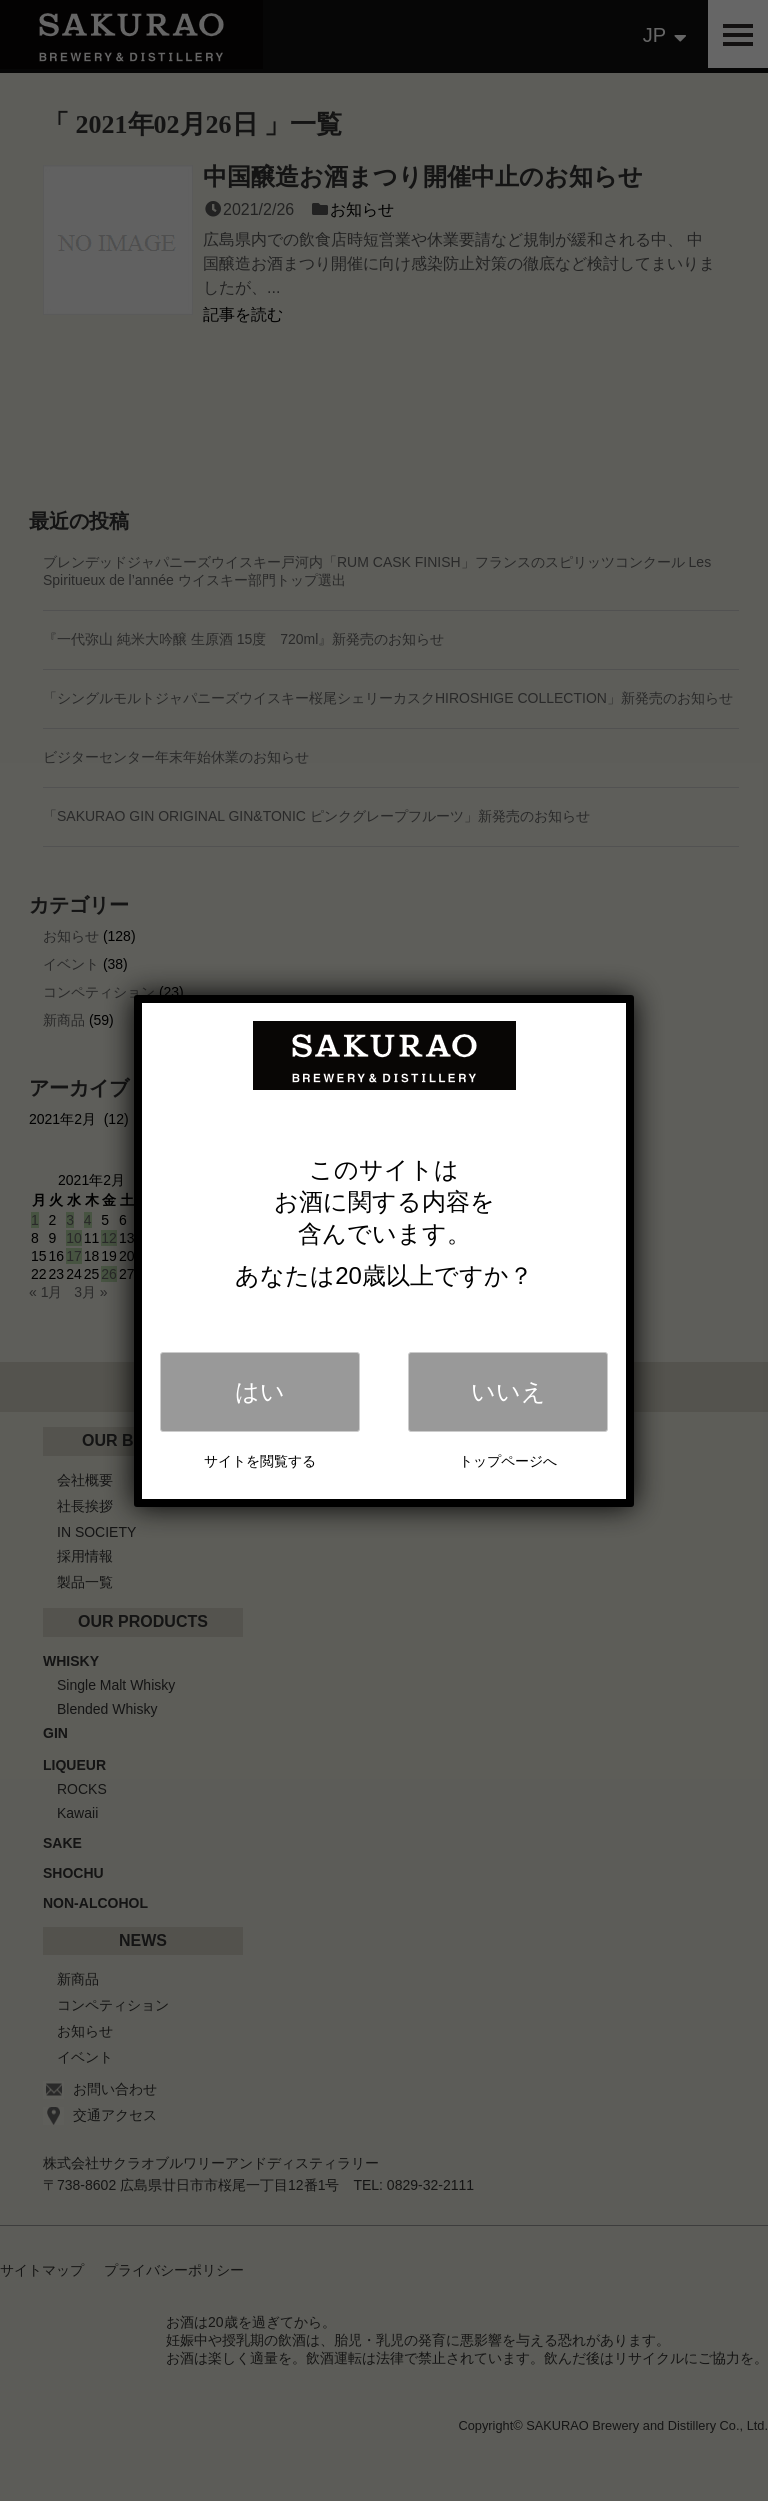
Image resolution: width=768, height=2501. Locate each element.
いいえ (508, 1391)
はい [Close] (260, 1391)
